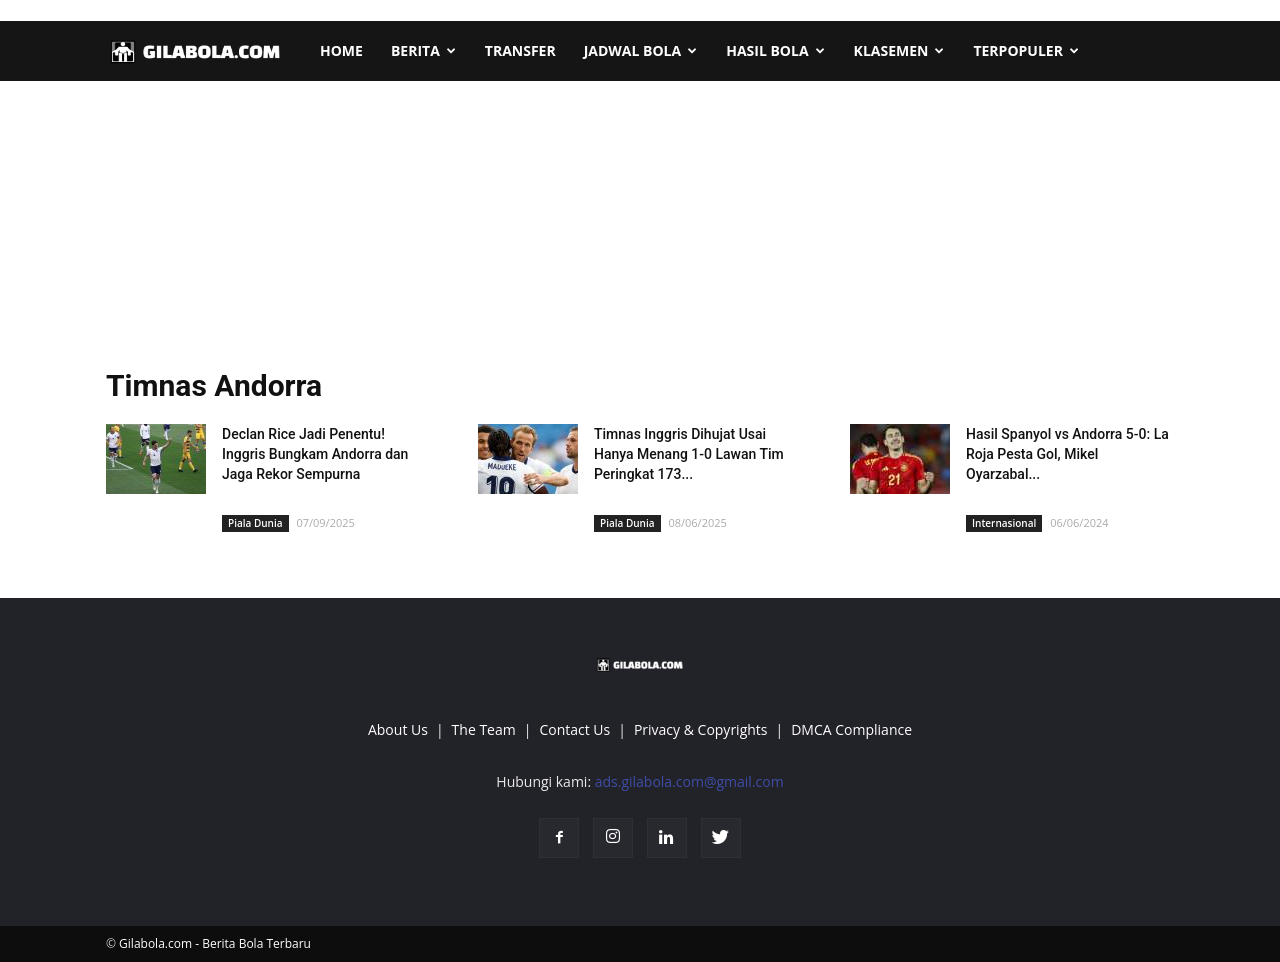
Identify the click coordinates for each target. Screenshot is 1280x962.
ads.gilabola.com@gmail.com (689, 781)
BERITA (423, 50)
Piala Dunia (255, 523)
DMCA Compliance (851, 729)
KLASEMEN (899, 50)
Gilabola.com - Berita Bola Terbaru (215, 943)
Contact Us (574, 729)
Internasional (1004, 523)
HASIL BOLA (775, 50)
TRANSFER (520, 50)
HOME (341, 50)
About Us (398, 729)
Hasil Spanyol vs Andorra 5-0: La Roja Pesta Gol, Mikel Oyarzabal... (1067, 454)
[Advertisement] (640, 230)
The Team (484, 729)
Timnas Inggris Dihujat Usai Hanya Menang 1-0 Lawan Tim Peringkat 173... (689, 454)
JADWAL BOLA (641, 50)
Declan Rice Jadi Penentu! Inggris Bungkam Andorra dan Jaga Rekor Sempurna (315, 454)
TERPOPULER (1026, 50)
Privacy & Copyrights (701, 729)
